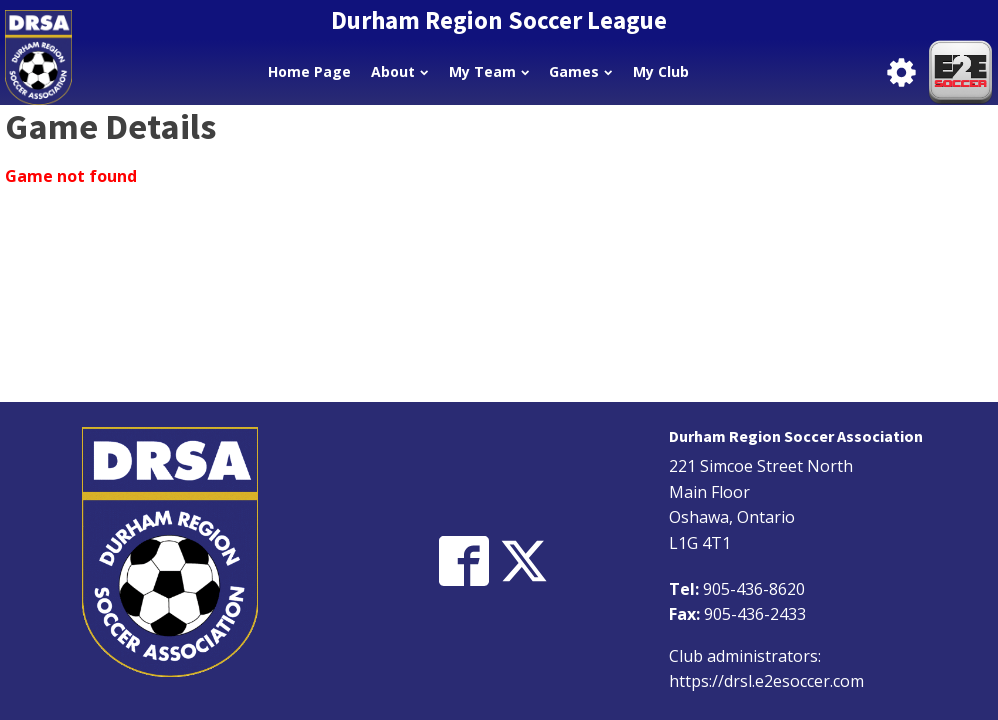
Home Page (309, 71)
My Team (489, 71)
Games (580, 71)
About (399, 71)
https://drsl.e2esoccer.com (766, 681)
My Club (661, 71)
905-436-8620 (754, 589)
